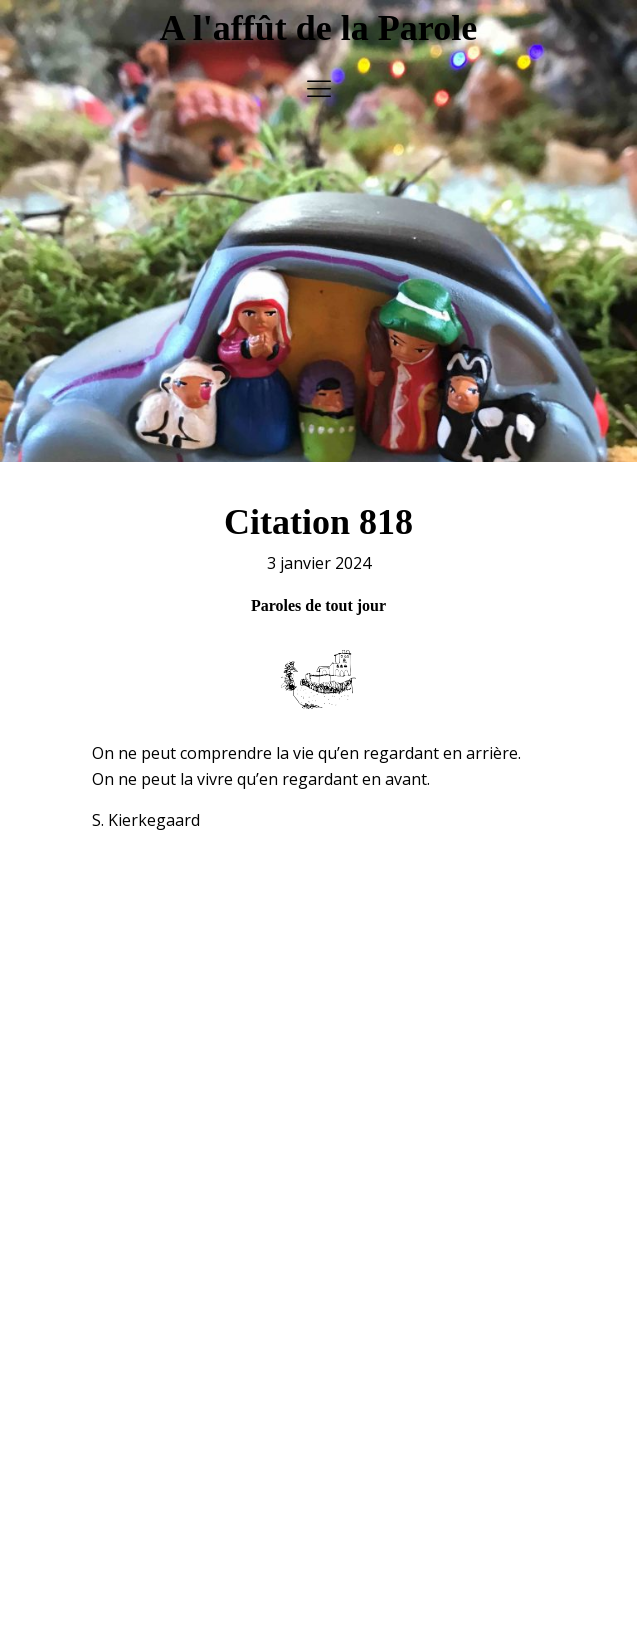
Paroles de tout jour (318, 594)
